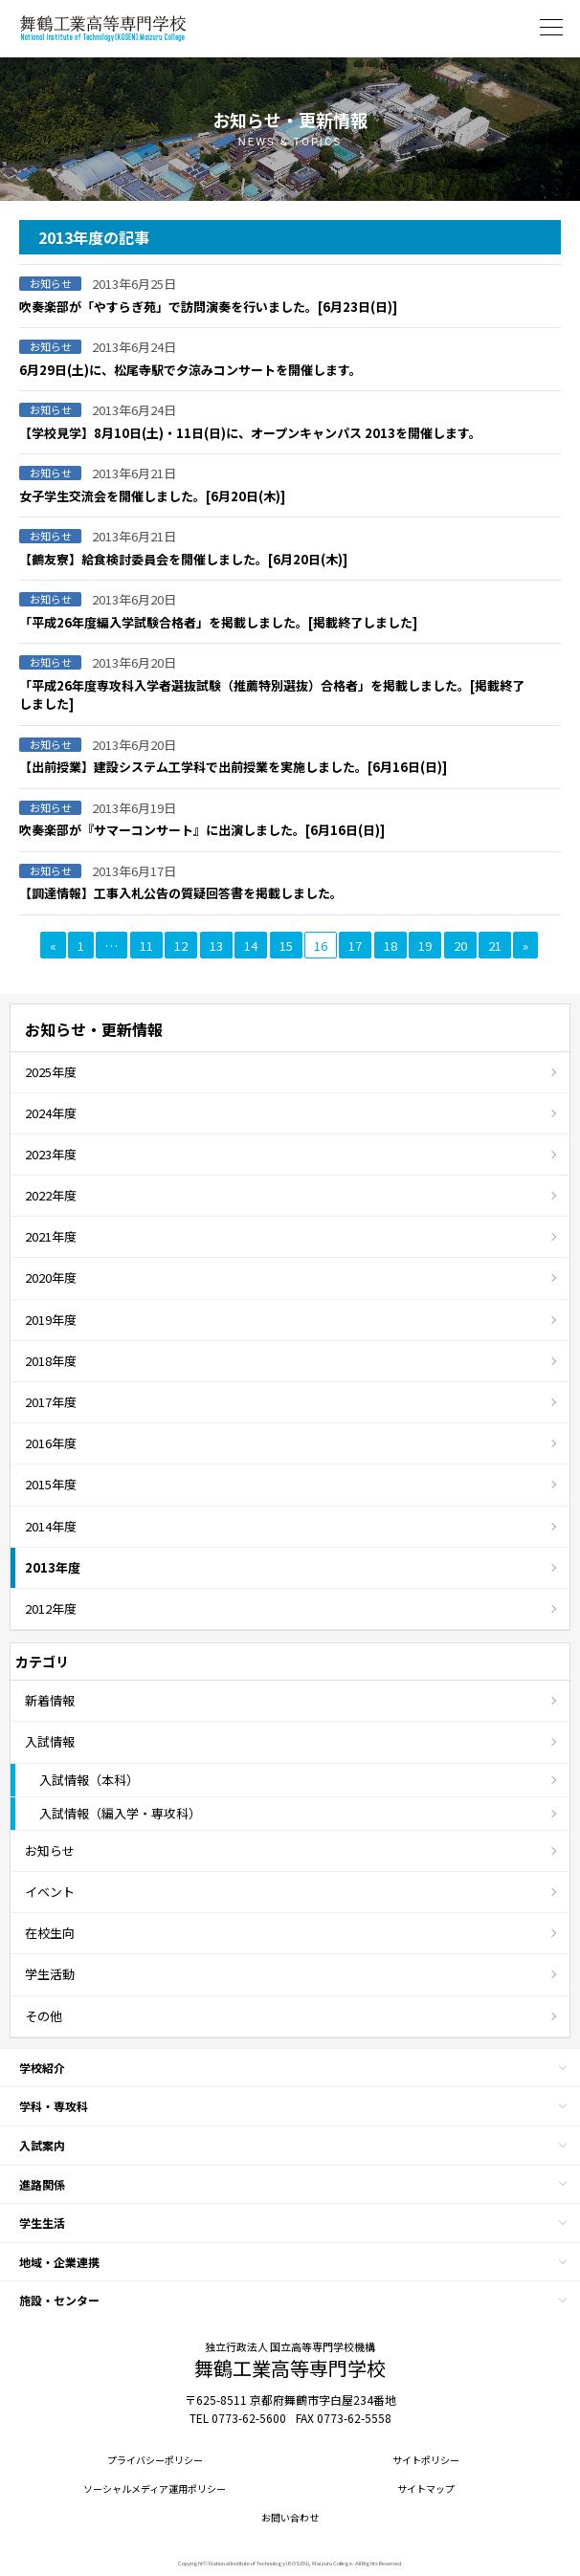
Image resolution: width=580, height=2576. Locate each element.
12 (181, 945)
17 (355, 945)
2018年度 (51, 1361)
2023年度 (51, 1154)
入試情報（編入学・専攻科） (120, 1813)
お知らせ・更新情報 (94, 1029)
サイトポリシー (425, 2460)
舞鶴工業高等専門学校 (103, 28)
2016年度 (51, 1443)
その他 (43, 2016)
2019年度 (51, 1319)
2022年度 (51, 1195)
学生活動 (50, 1974)
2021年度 (51, 1236)
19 (425, 945)
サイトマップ (426, 2489)
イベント (50, 1891)
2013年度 (52, 1567)
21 (495, 945)
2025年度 (51, 1072)
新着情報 (50, 1700)
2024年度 (51, 1113)
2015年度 (51, 1484)
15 (286, 945)
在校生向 (50, 1933)
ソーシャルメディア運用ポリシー (154, 2489)
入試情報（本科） (89, 1780)
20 (460, 945)
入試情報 (50, 1741)
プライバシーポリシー (155, 2460)
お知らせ (50, 1850)
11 (146, 945)
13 (216, 945)
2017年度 (51, 1402)
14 (250, 945)
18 (390, 945)
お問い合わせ (290, 2517)
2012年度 (51, 1608)
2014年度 (51, 1526)
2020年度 (51, 1277)
